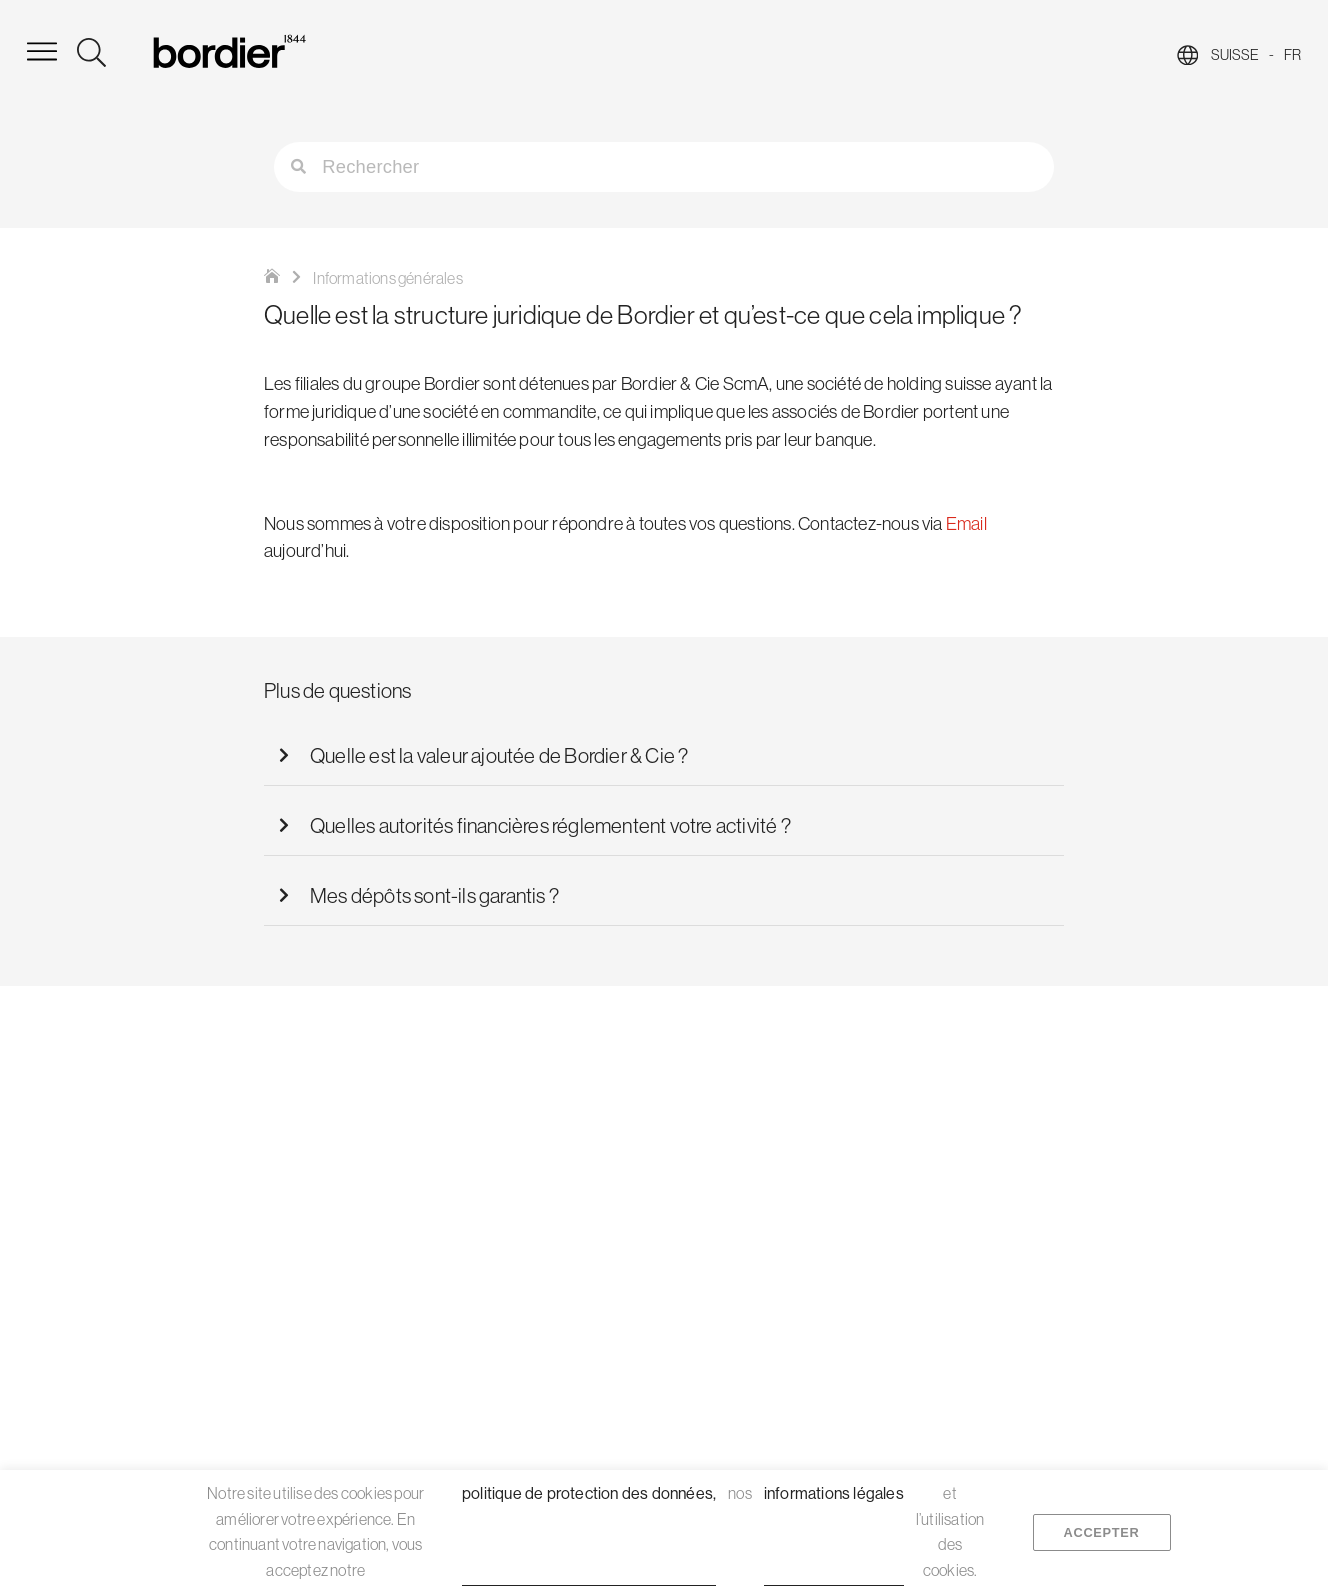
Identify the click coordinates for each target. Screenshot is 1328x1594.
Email (966, 524)
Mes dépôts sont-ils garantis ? (434, 896)
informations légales (834, 1493)
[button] (664, 756)
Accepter (1102, 1531)
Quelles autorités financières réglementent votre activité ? (550, 825)
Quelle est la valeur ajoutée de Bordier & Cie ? (499, 755)
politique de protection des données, (589, 1493)
